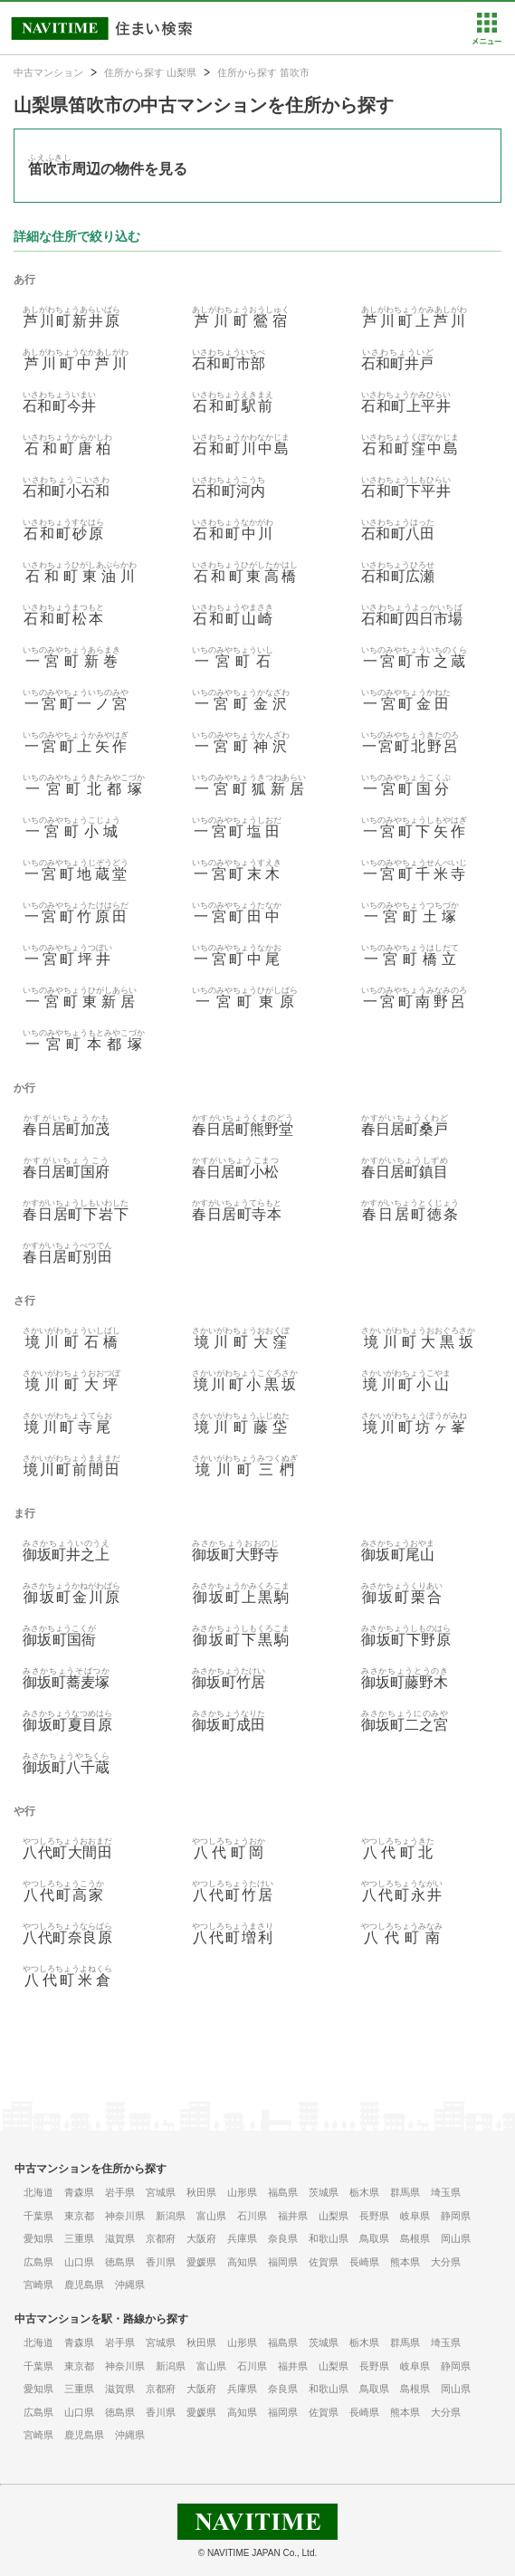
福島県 (283, 2192)
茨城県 (324, 2192)
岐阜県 (415, 2215)
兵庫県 (242, 2238)
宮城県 (161, 2192)
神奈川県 (125, 2215)
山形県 (242, 2192)
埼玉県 (446, 2192)
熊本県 (405, 2261)
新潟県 (171, 2215)
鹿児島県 (84, 2284)
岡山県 (456, 2238)
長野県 (374, 2215)
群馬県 (405, 2192)
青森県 (79, 2192)
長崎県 (364, 2261)
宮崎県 (38, 2284)
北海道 (38, 2192)
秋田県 (201, 2192)
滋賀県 (120, 2238)
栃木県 (364, 2192)
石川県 (252, 2215)
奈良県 (283, 2238)
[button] (486, 40)
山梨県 (333, 2215)
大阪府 (201, 2238)
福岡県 (283, 2261)
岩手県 (120, 2192)
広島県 (38, 2261)
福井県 (293, 2215)
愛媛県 (201, 2261)
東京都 (79, 2215)
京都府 (161, 2238)
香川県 (161, 2261)
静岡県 (456, 2215)
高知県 (242, 2261)
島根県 (415, 2238)
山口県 (79, 2261)
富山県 (211, 2215)
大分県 (446, 2261)
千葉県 (38, 2215)
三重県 (79, 2238)
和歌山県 (328, 2238)
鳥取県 (374, 2238)
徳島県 (120, 2261)
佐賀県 (324, 2261)
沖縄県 (130, 2284)
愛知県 (38, 2238)
